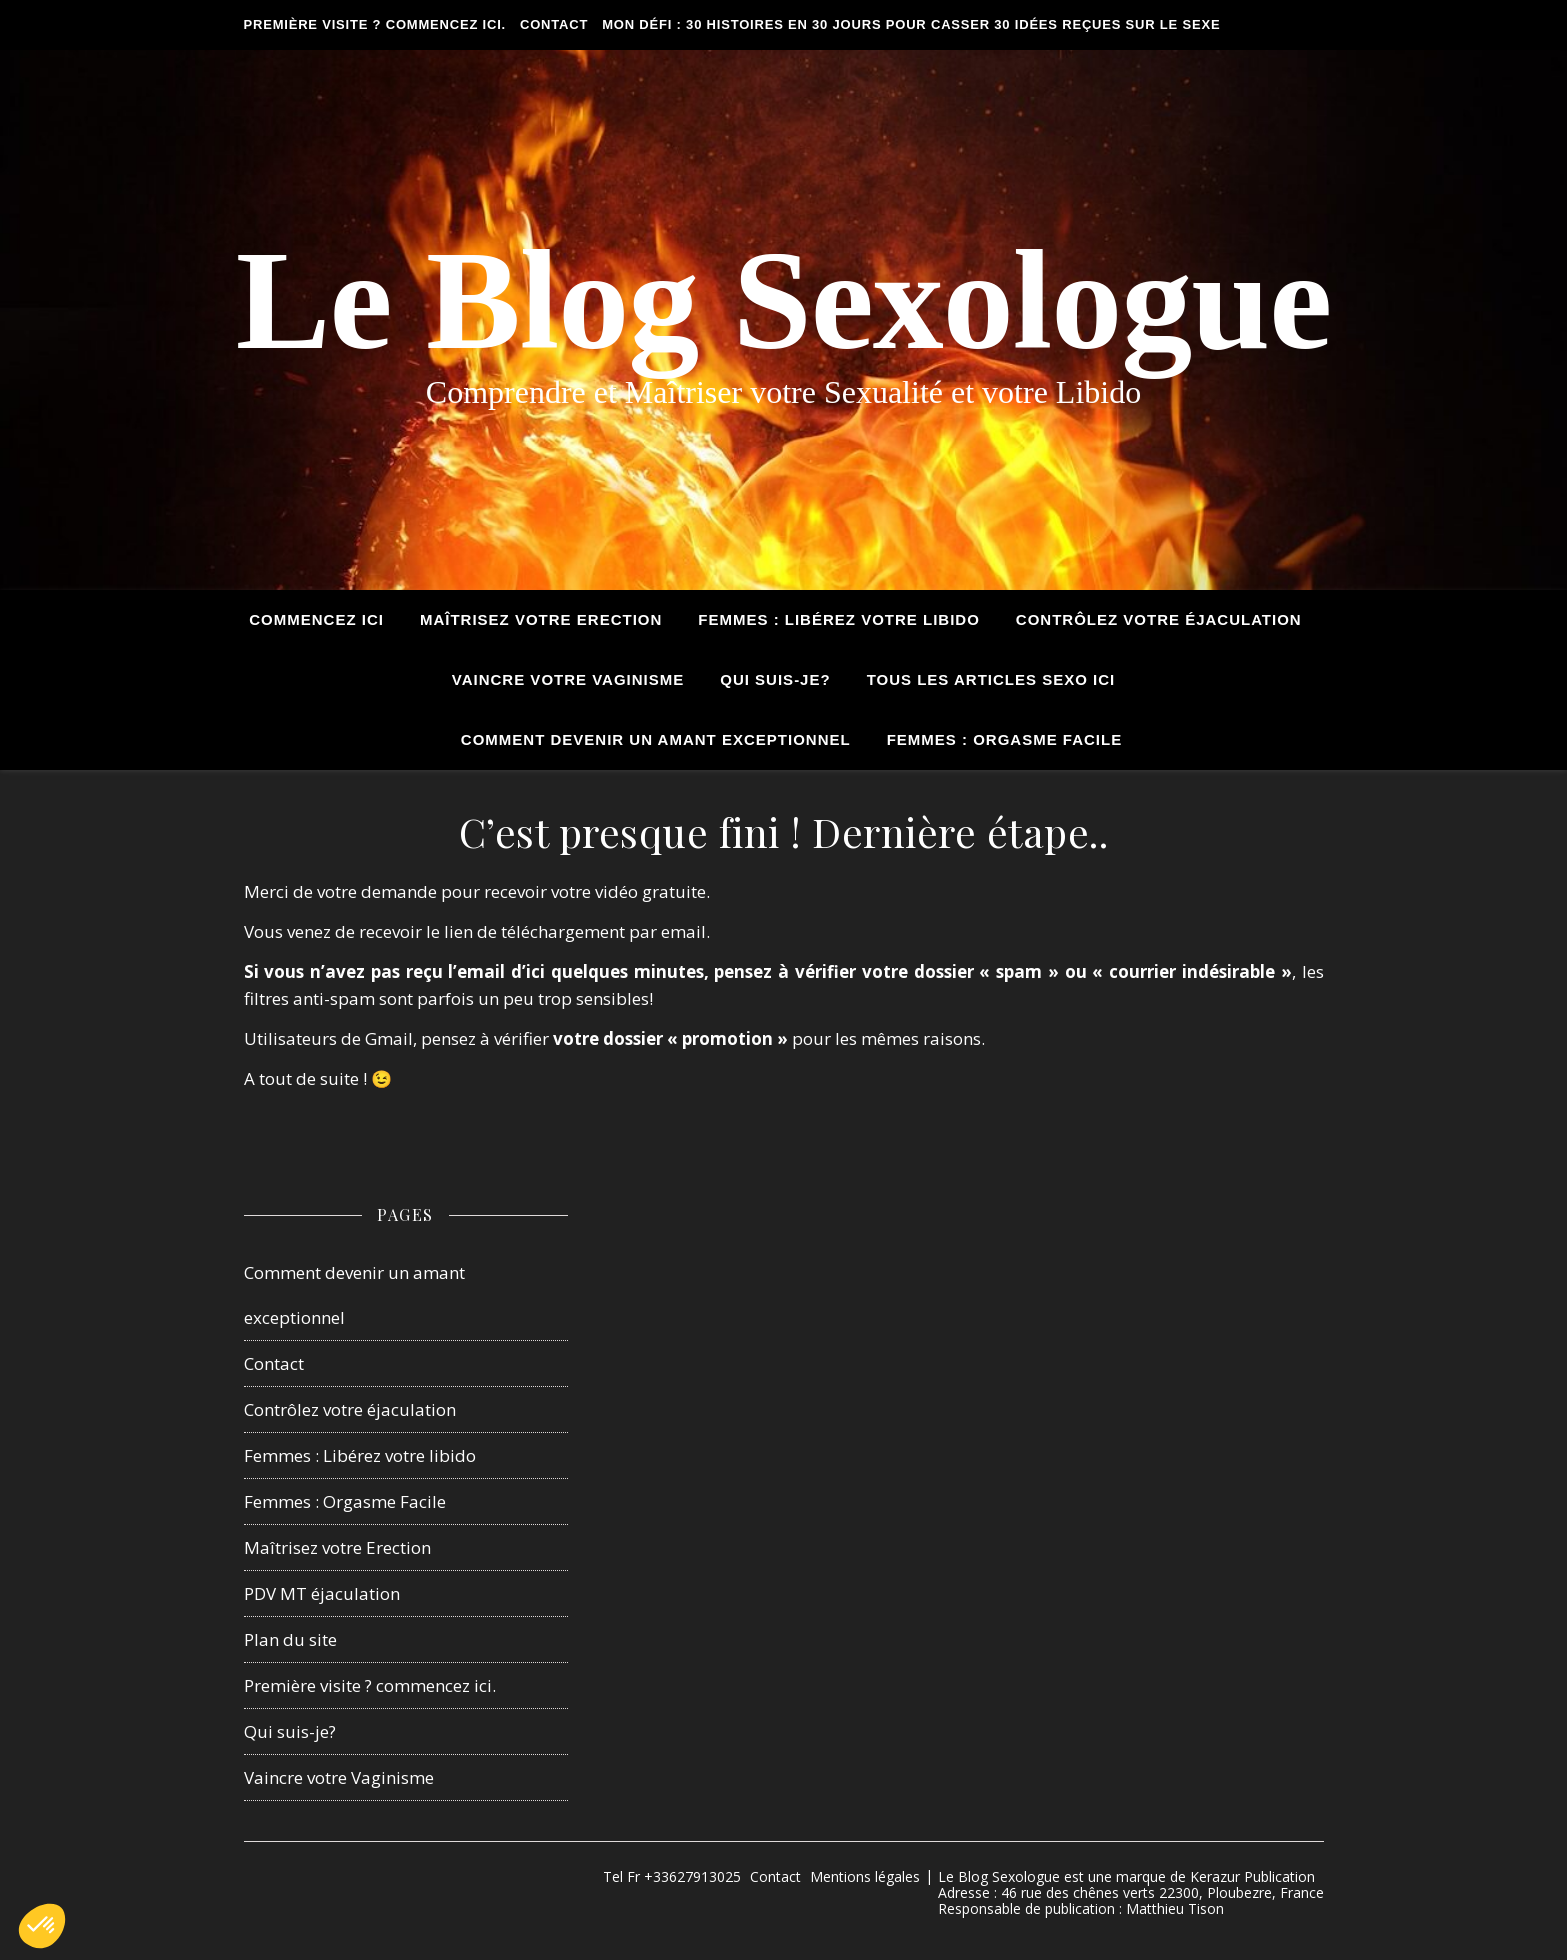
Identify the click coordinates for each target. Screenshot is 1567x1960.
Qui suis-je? (775, 679)
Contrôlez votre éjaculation (1159, 619)
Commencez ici (316, 619)
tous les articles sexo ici (991, 679)
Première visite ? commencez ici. (375, 24)
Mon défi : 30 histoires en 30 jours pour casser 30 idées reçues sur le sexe (911, 24)
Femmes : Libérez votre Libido (839, 619)
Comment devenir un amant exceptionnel (656, 739)
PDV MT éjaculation (322, 1593)
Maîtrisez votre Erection (541, 619)
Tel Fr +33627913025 (672, 1876)
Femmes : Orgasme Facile (1005, 739)
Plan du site (290, 1639)
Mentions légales (865, 1876)
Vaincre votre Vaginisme (568, 679)
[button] (42, 1926)
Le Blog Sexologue (783, 300)
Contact (554, 24)
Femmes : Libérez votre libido (360, 1455)
